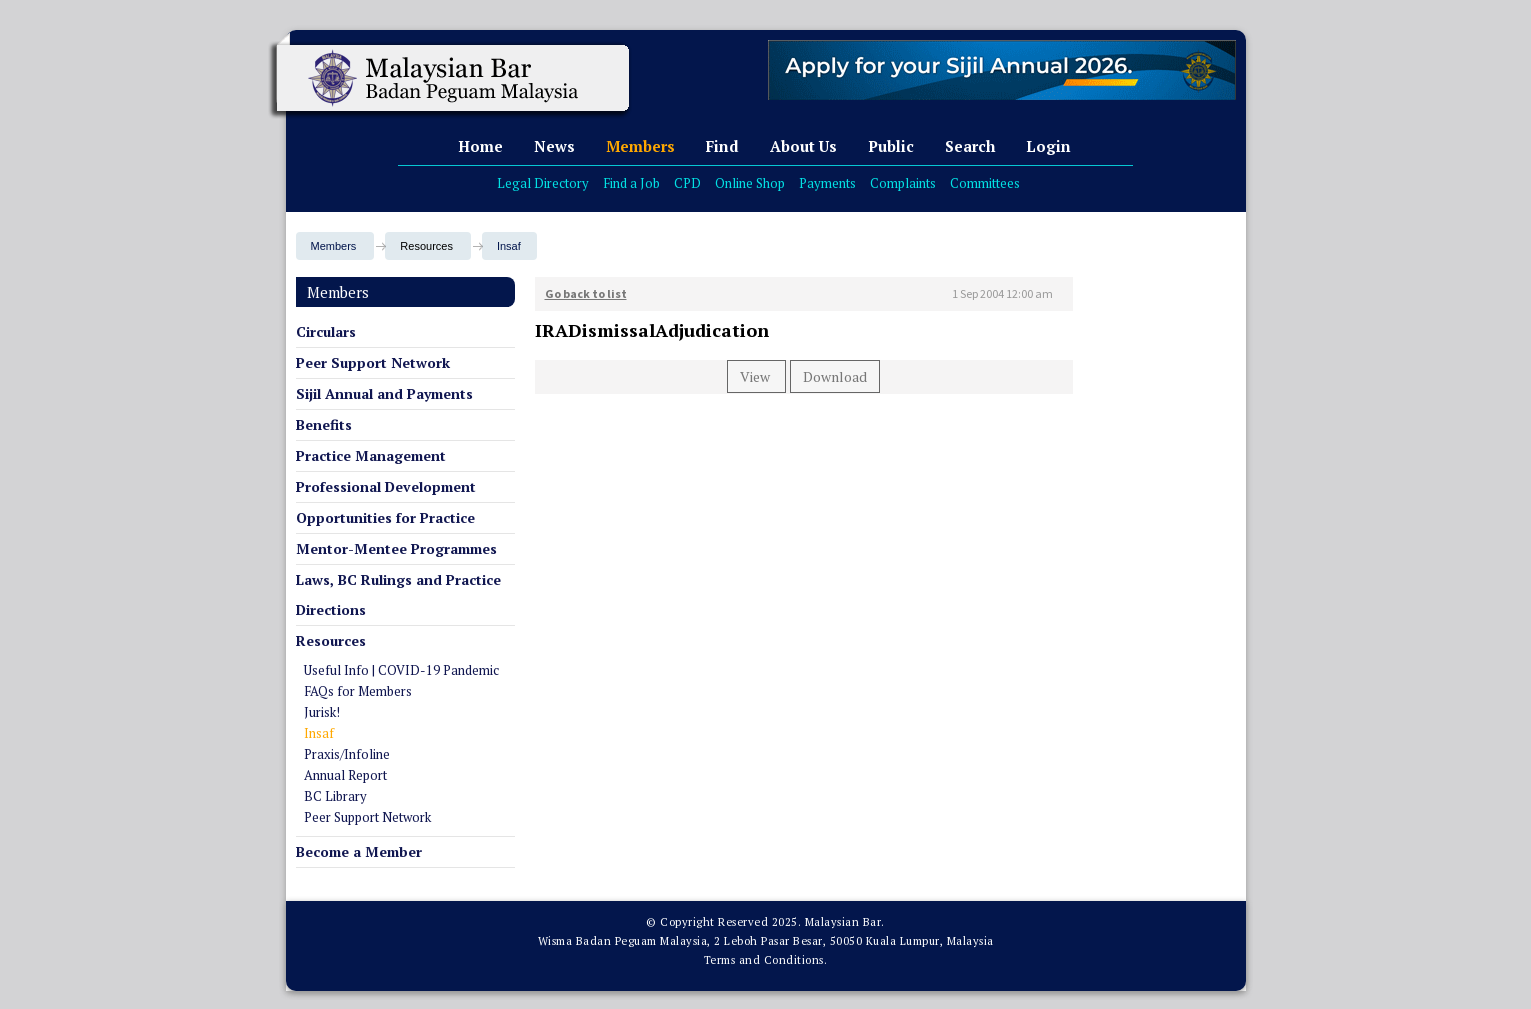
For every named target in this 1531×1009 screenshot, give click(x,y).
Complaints (903, 183)
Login (1048, 146)
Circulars (326, 331)
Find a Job (631, 183)
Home (480, 146)
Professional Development (386, 486)
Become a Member (359, 851)
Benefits (324, 424)
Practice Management (371, 455)
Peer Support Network (373, 362)
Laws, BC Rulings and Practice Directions (398, 594)
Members (640, 146)
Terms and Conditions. (766, 960)
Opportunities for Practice (385, 517)
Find (722, 146)
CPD (687, 183)
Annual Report (345, 775)
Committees (985, 183)
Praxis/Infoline (347, 754)
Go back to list (586, 293)
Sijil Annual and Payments (384, 393)
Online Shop (750, 183)
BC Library (335, 796)
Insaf (509, 246)
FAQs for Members (358, 691)
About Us (803, 146)
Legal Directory (543, 183)
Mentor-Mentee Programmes (396, 548)
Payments (827, 183)
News (554, 146)
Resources (331, 640)
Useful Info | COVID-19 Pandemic (401, 670)
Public (891, 146)
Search (970, 146)
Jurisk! (322, 712)
